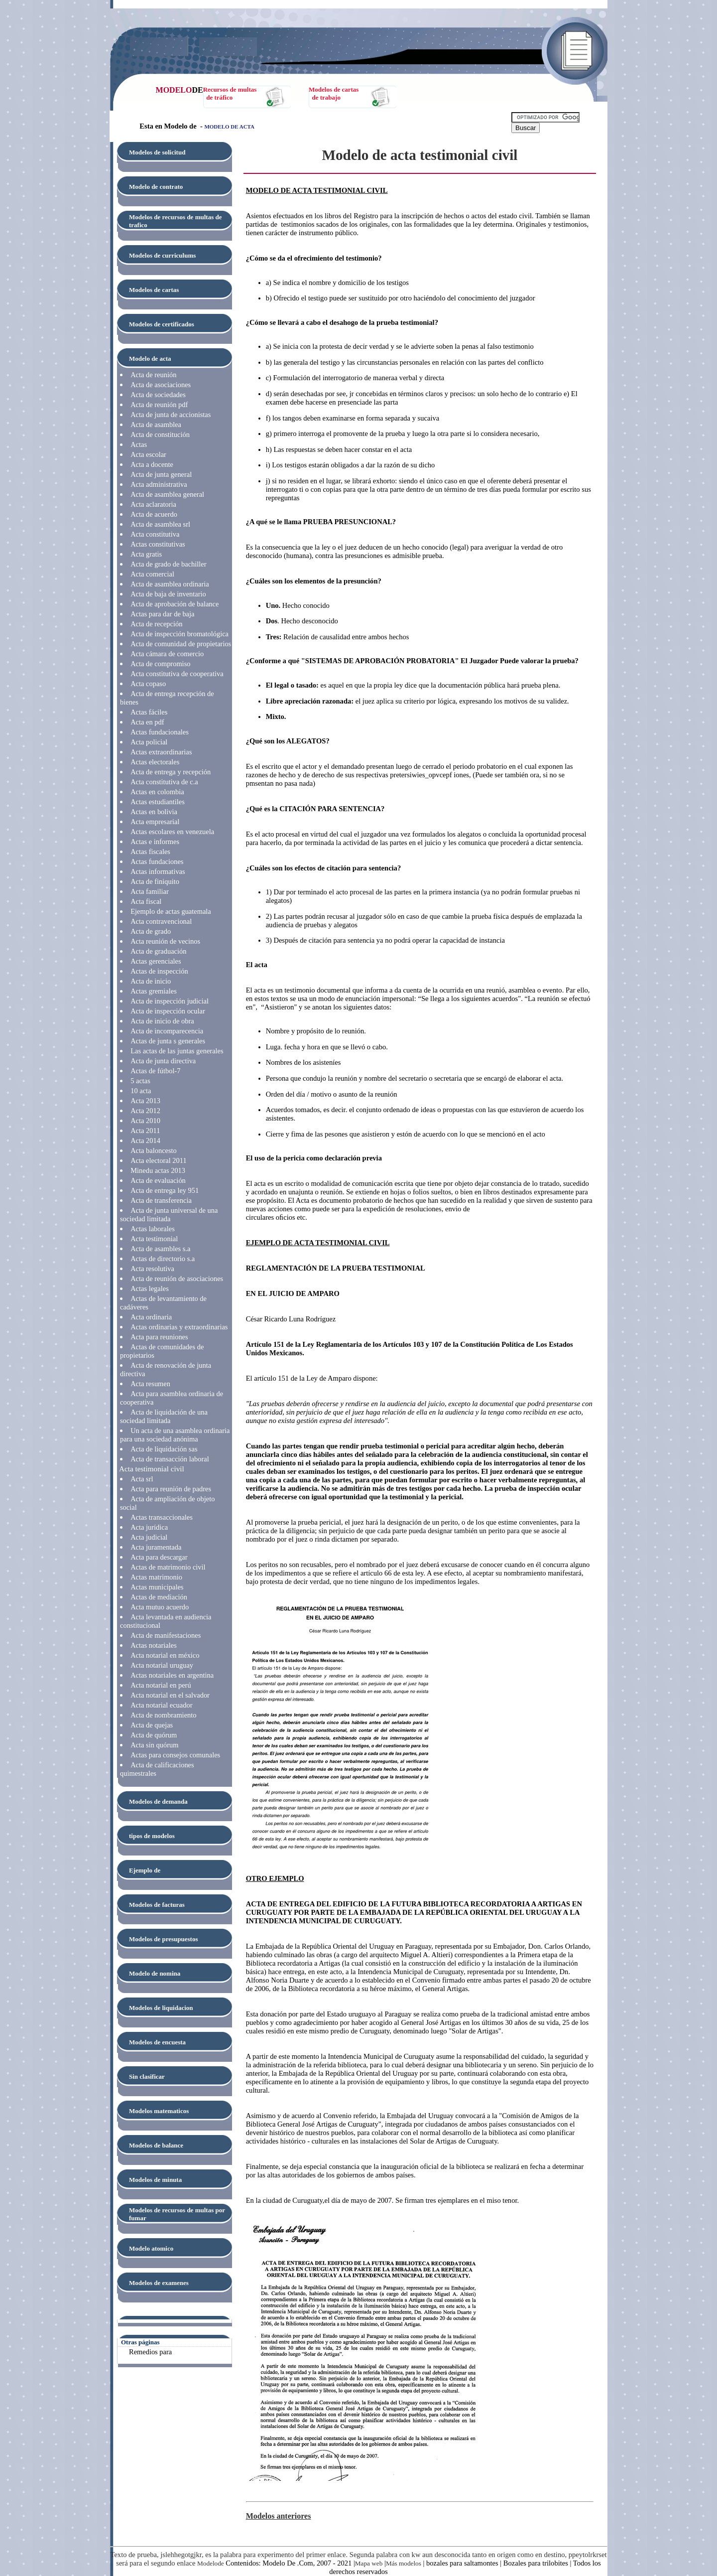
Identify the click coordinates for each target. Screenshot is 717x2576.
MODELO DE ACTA (229, 127)
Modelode (210, 2563)
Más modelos (403, 2563)
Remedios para (150, 2352)
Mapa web (369, 2563)
